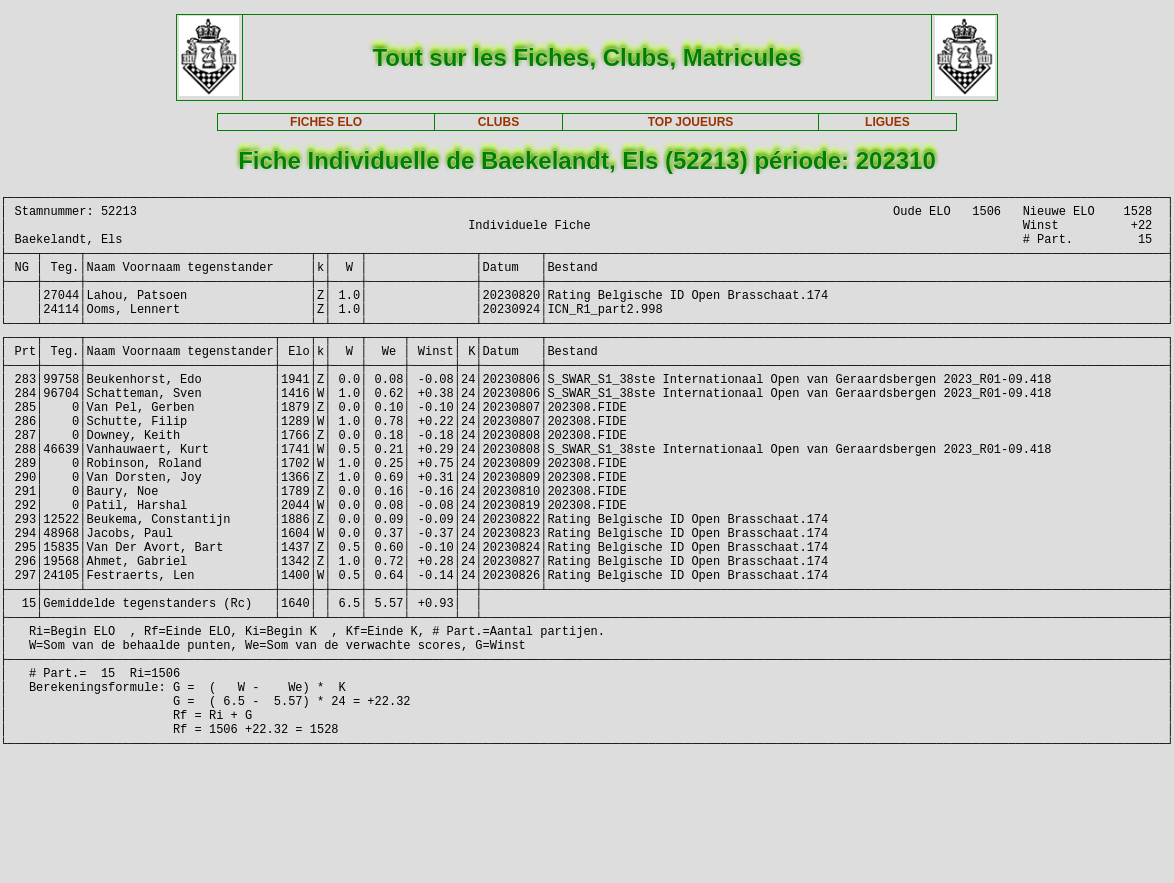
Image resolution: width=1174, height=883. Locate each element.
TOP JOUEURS (691, 122)
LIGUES (887, 122)
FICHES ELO (326, 122)
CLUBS (498, 122)
